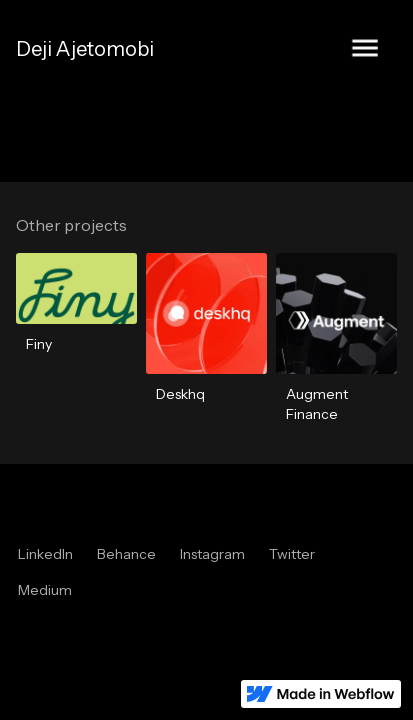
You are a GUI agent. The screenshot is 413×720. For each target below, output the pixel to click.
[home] (85, 49)
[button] (365, 49)
